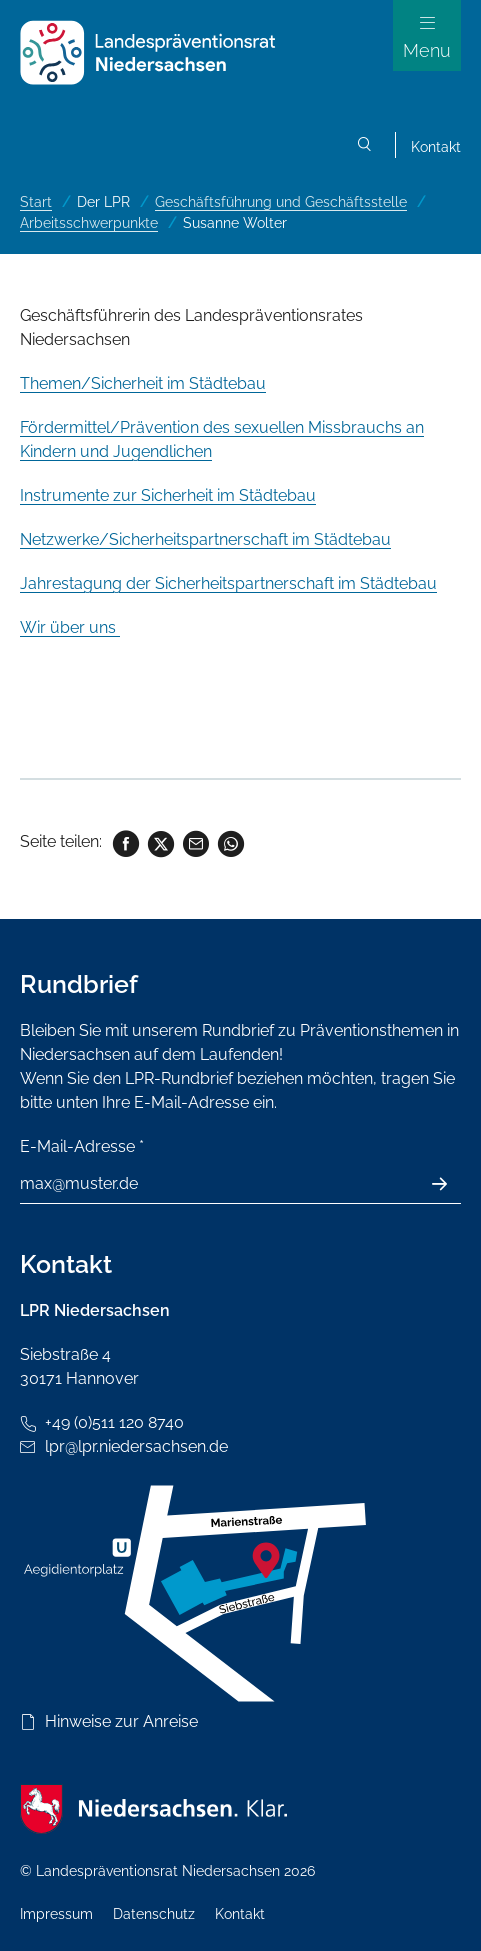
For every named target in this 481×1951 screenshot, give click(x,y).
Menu (427, 50)
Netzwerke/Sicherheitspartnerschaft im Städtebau (205, 539)
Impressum (56, 1914)
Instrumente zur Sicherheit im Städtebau (168, 495)
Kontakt (436, 147)
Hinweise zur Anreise (121, 1721)
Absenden (450, 1184)
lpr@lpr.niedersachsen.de (136, 1446)
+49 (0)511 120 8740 (114, 1422)
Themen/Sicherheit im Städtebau (143, 383)
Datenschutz (154, 1914)
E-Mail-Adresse (82, 1146)
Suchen (365, 147)
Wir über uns (70, 627)
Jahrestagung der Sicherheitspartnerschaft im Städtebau (228, 583)
